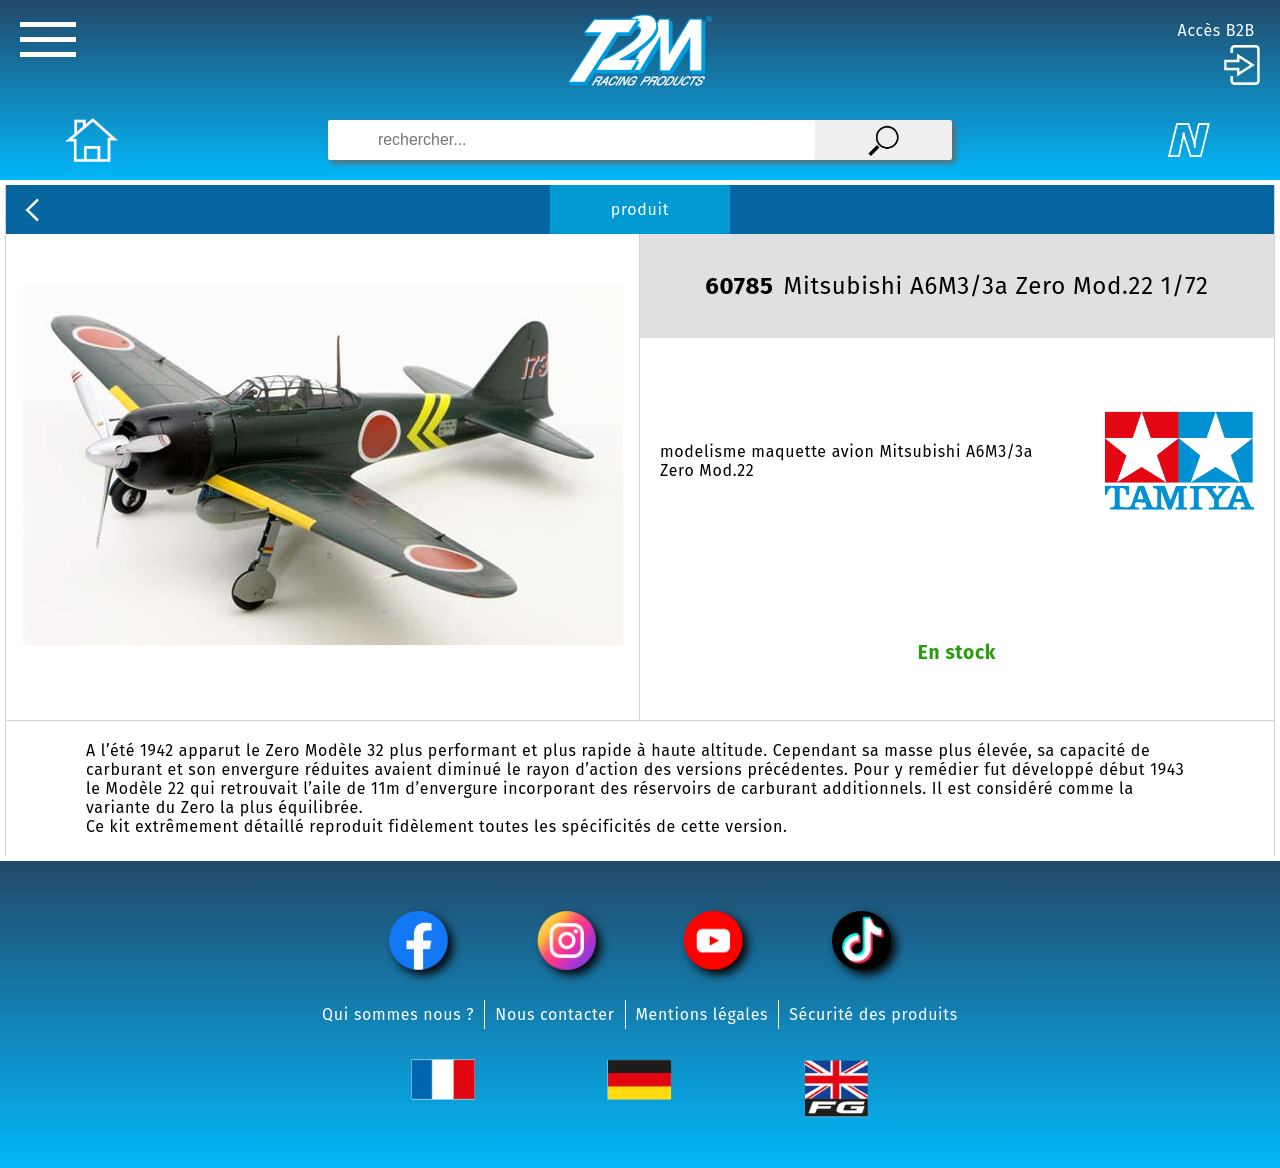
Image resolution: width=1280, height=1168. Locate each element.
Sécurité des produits (873, 1014)
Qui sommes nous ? (398, 1014)
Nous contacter (554, 1014)
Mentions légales (702, 1014)
